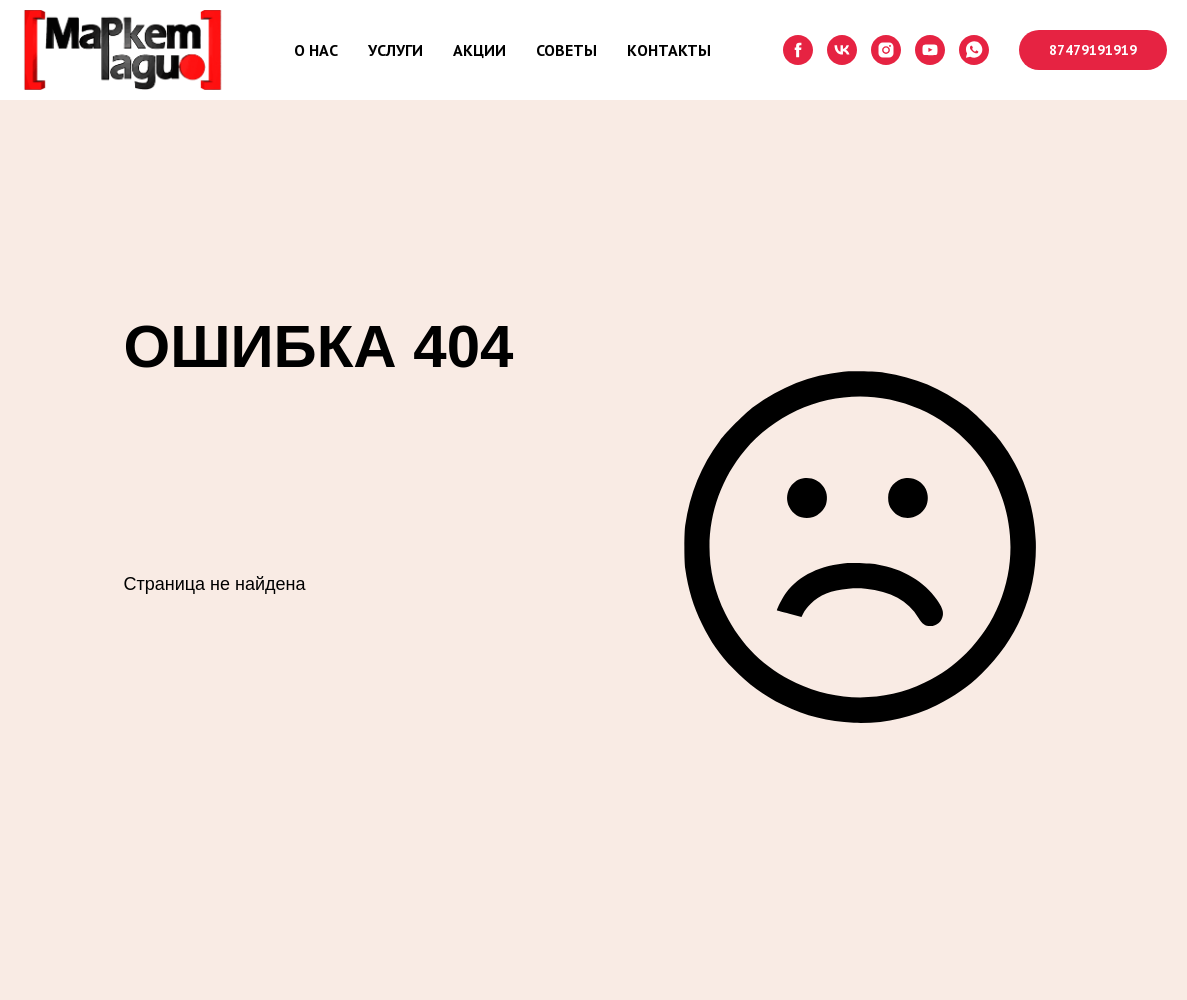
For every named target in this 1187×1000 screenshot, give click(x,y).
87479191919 (1093, 50)
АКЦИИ (479, 50)
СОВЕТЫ (566, 50)
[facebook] (798, 50)
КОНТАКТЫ (669, 50)
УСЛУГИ (395, 50)
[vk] (842, 50)
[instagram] (886, 50)
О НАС (316, 50)
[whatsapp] (974, 50)
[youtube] (930, 50)
